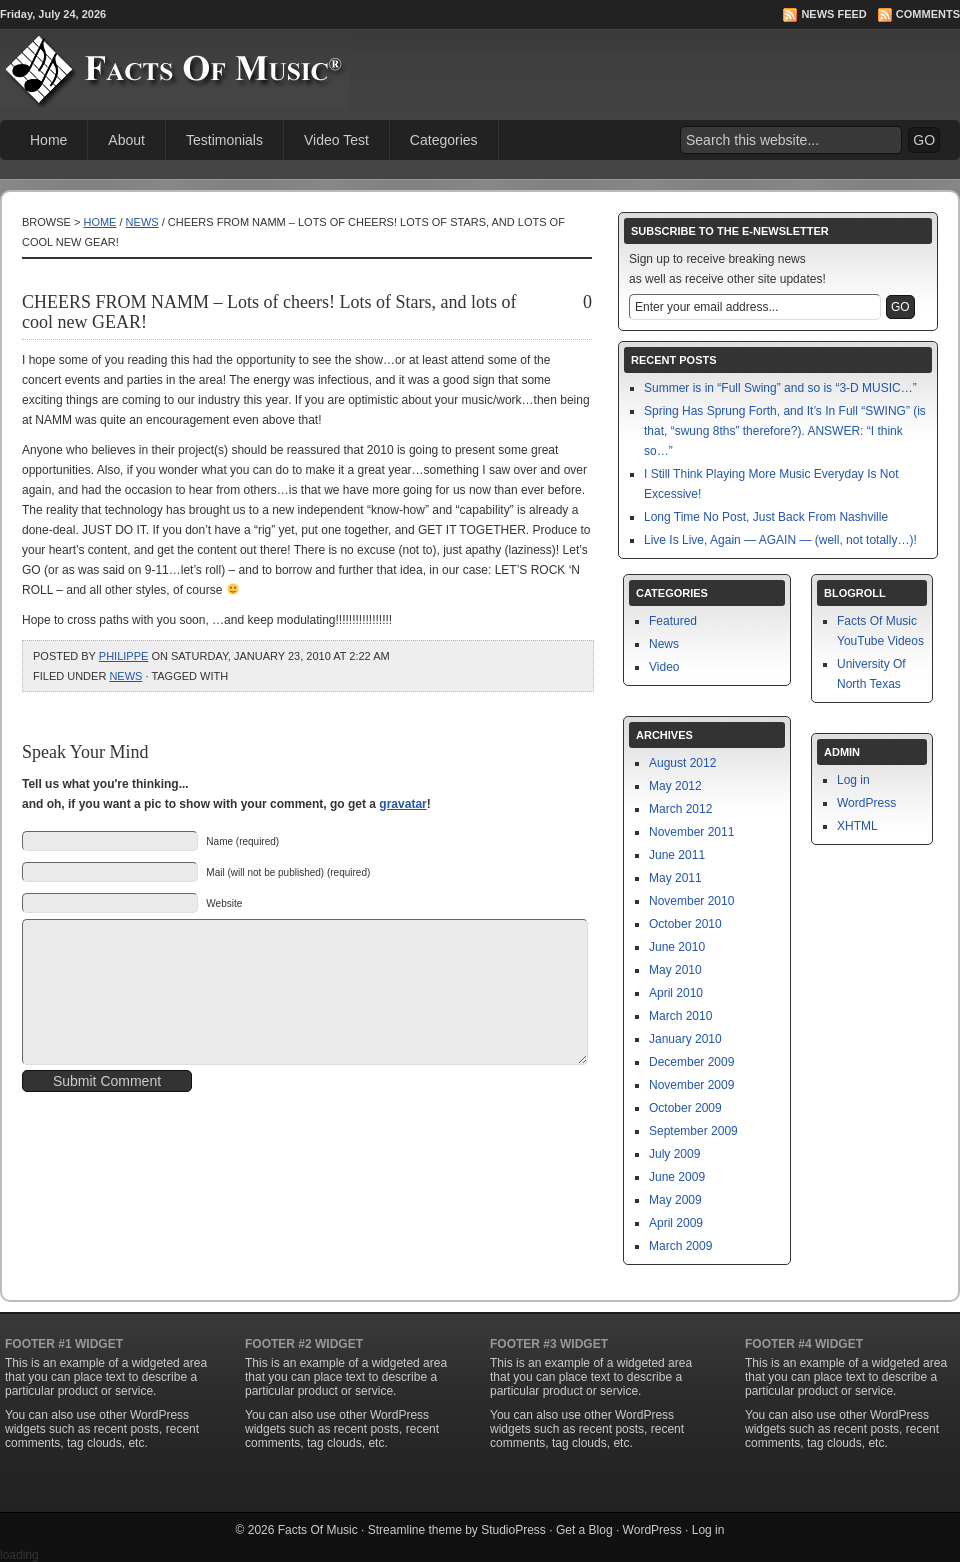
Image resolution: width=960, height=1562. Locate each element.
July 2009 (674, 1154)
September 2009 (693, 1131)
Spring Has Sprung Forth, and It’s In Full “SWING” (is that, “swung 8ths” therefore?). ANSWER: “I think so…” (785, 431)
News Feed (833, 14)
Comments (928, 14)
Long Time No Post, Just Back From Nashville (766, 517)
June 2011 (677, 855)
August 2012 (682, 763)
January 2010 (685, 1039)
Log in (853, 780)
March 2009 (680, 1246)
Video (664, 667)
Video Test (336, 140)
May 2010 (675, 970)
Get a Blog (584, 1530)
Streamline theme (415, 1530)
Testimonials (224, 140)
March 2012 (680, 809)
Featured (673, 621)
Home (48, 140)
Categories (444, 140)
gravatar (402, 804)
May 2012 (675, 786)
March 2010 (680, 1016)
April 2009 (676, 1223)
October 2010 (685, 924)
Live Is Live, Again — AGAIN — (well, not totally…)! (780, 540)
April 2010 (676, 993)
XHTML (857, 826)
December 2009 (691, 1062)
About (126, 140)
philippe (124, 656)
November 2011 (691, 832)
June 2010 (677, 947)
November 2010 (691, 901)
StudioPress (513, 1530)
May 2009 (675, 1200)
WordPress (866, 803)
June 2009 (677, 1177)
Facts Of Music (318, 1530)
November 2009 (691, 1085)
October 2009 (685, 1108)
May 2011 (675, 878)
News (142, 222)
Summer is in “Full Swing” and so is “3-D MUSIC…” (780, 388)
